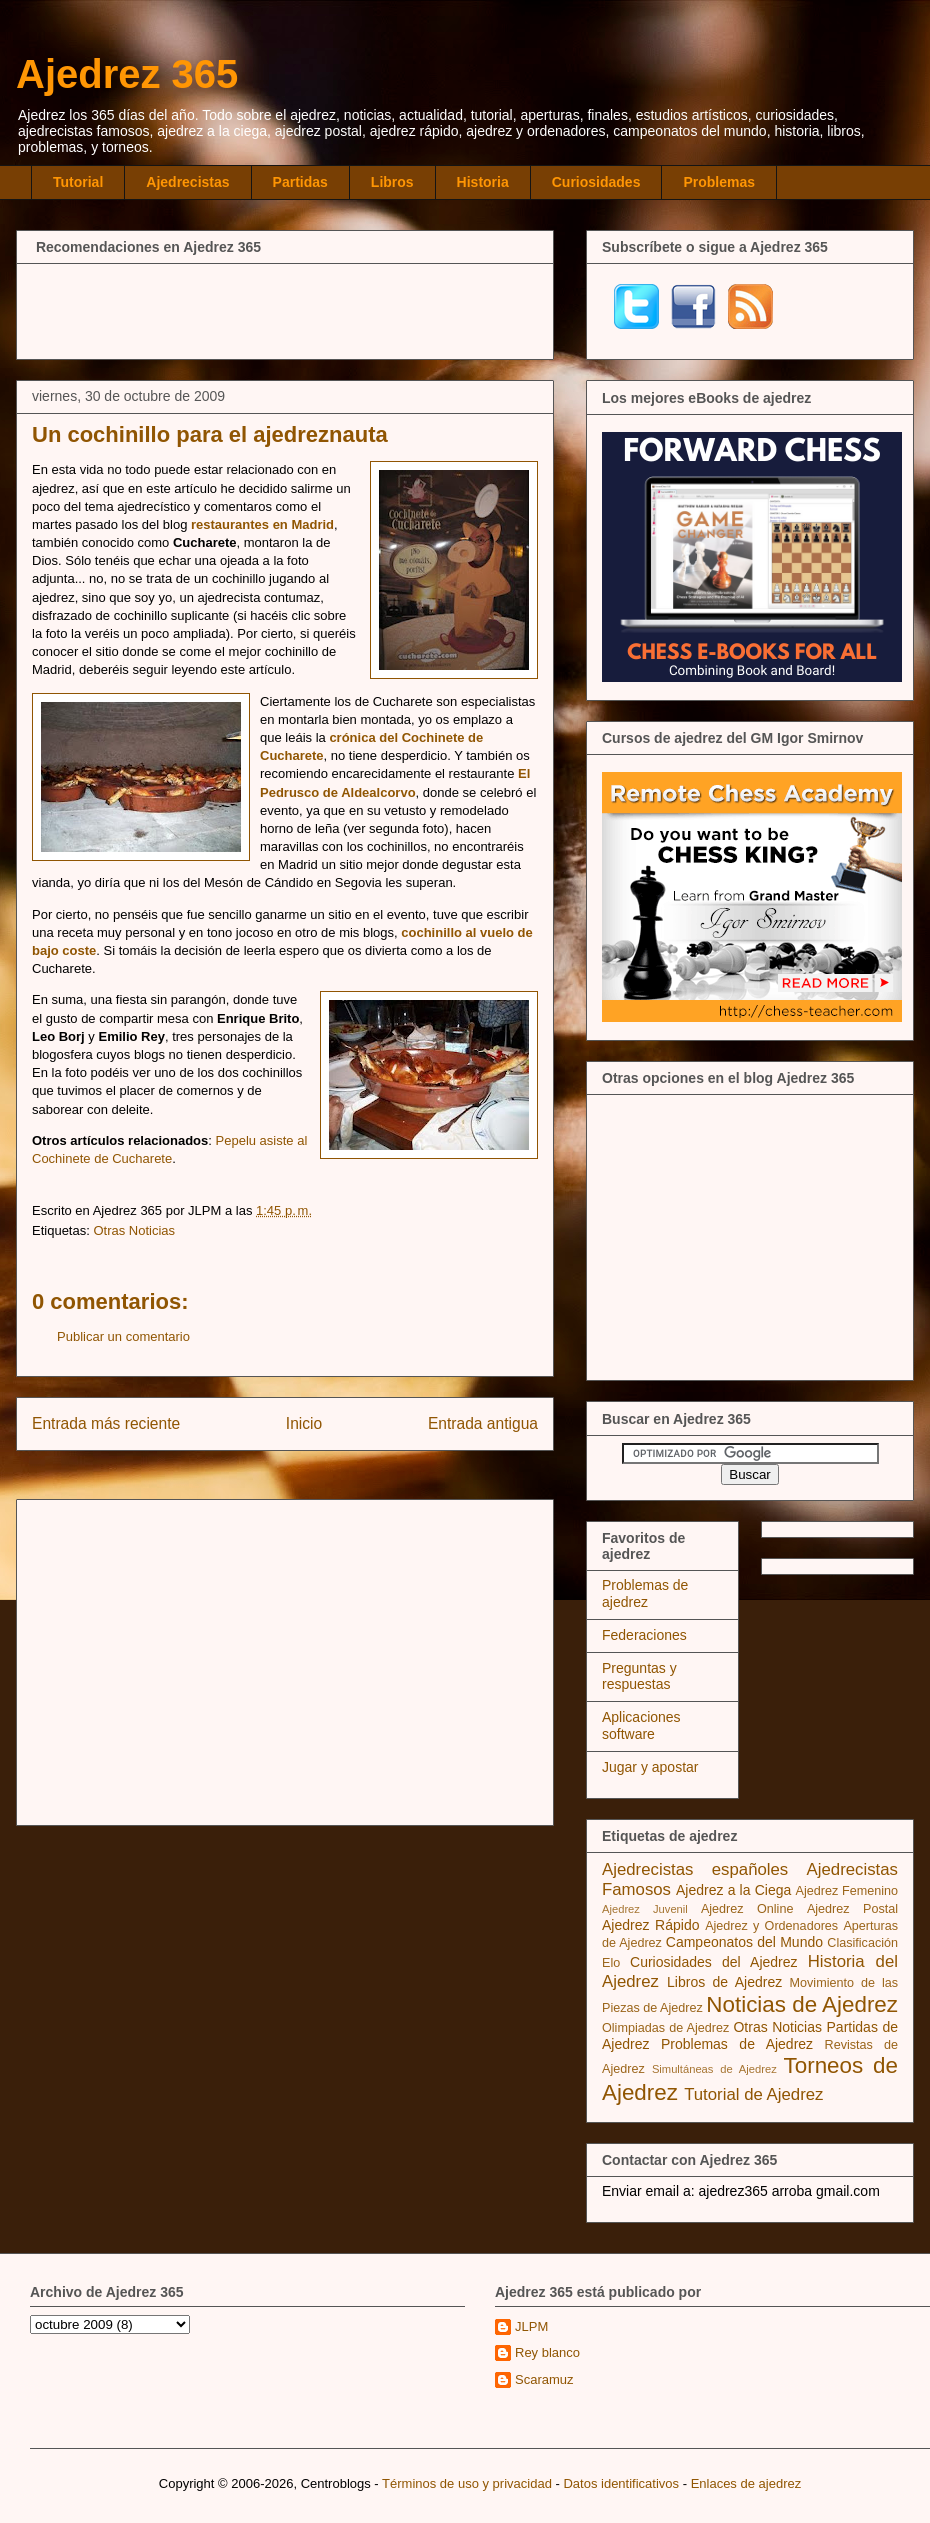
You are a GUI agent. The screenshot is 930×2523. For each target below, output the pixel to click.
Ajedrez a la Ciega (733, 1890)
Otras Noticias (134, 1230)
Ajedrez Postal (852, 1909)
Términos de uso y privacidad (467, 2483)
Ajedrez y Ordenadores (771, 1926)
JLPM (531, 2326)
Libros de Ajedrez (724, 1982)
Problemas (719, 182)
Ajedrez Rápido (650, 1925)
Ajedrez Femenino (847, 1891)
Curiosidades (596, 182)
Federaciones (644, 1635)
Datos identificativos (621, 2483)
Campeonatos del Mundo (744, 1942)
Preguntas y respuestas (639, 1676)
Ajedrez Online (747, 1909)
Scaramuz (544, 2379)
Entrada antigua (483, 1423)
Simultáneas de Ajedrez (714, 2069)
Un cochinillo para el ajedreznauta (210, 434)
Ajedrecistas (187, 182)
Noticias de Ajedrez (802, 2004)
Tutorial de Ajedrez (753, 2094)
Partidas (300, 182)
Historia (483, 182)
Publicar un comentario (123, 1336)
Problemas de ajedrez (645, 1593)
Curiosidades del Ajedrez (714, 1962)
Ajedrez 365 (127, 74)
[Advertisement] (285, 309)
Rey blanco (547, 2352)
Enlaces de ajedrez (746, 2483)
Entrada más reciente (106, 1423)
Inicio (304, 1423)
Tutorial (78, 182)
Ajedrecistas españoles (695, 1869)
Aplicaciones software (641, 1725)
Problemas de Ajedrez (737, 2044)
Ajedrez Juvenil (645, 1909)
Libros (392, 182)
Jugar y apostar (650, 1767)
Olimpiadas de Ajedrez (665, 2028)
